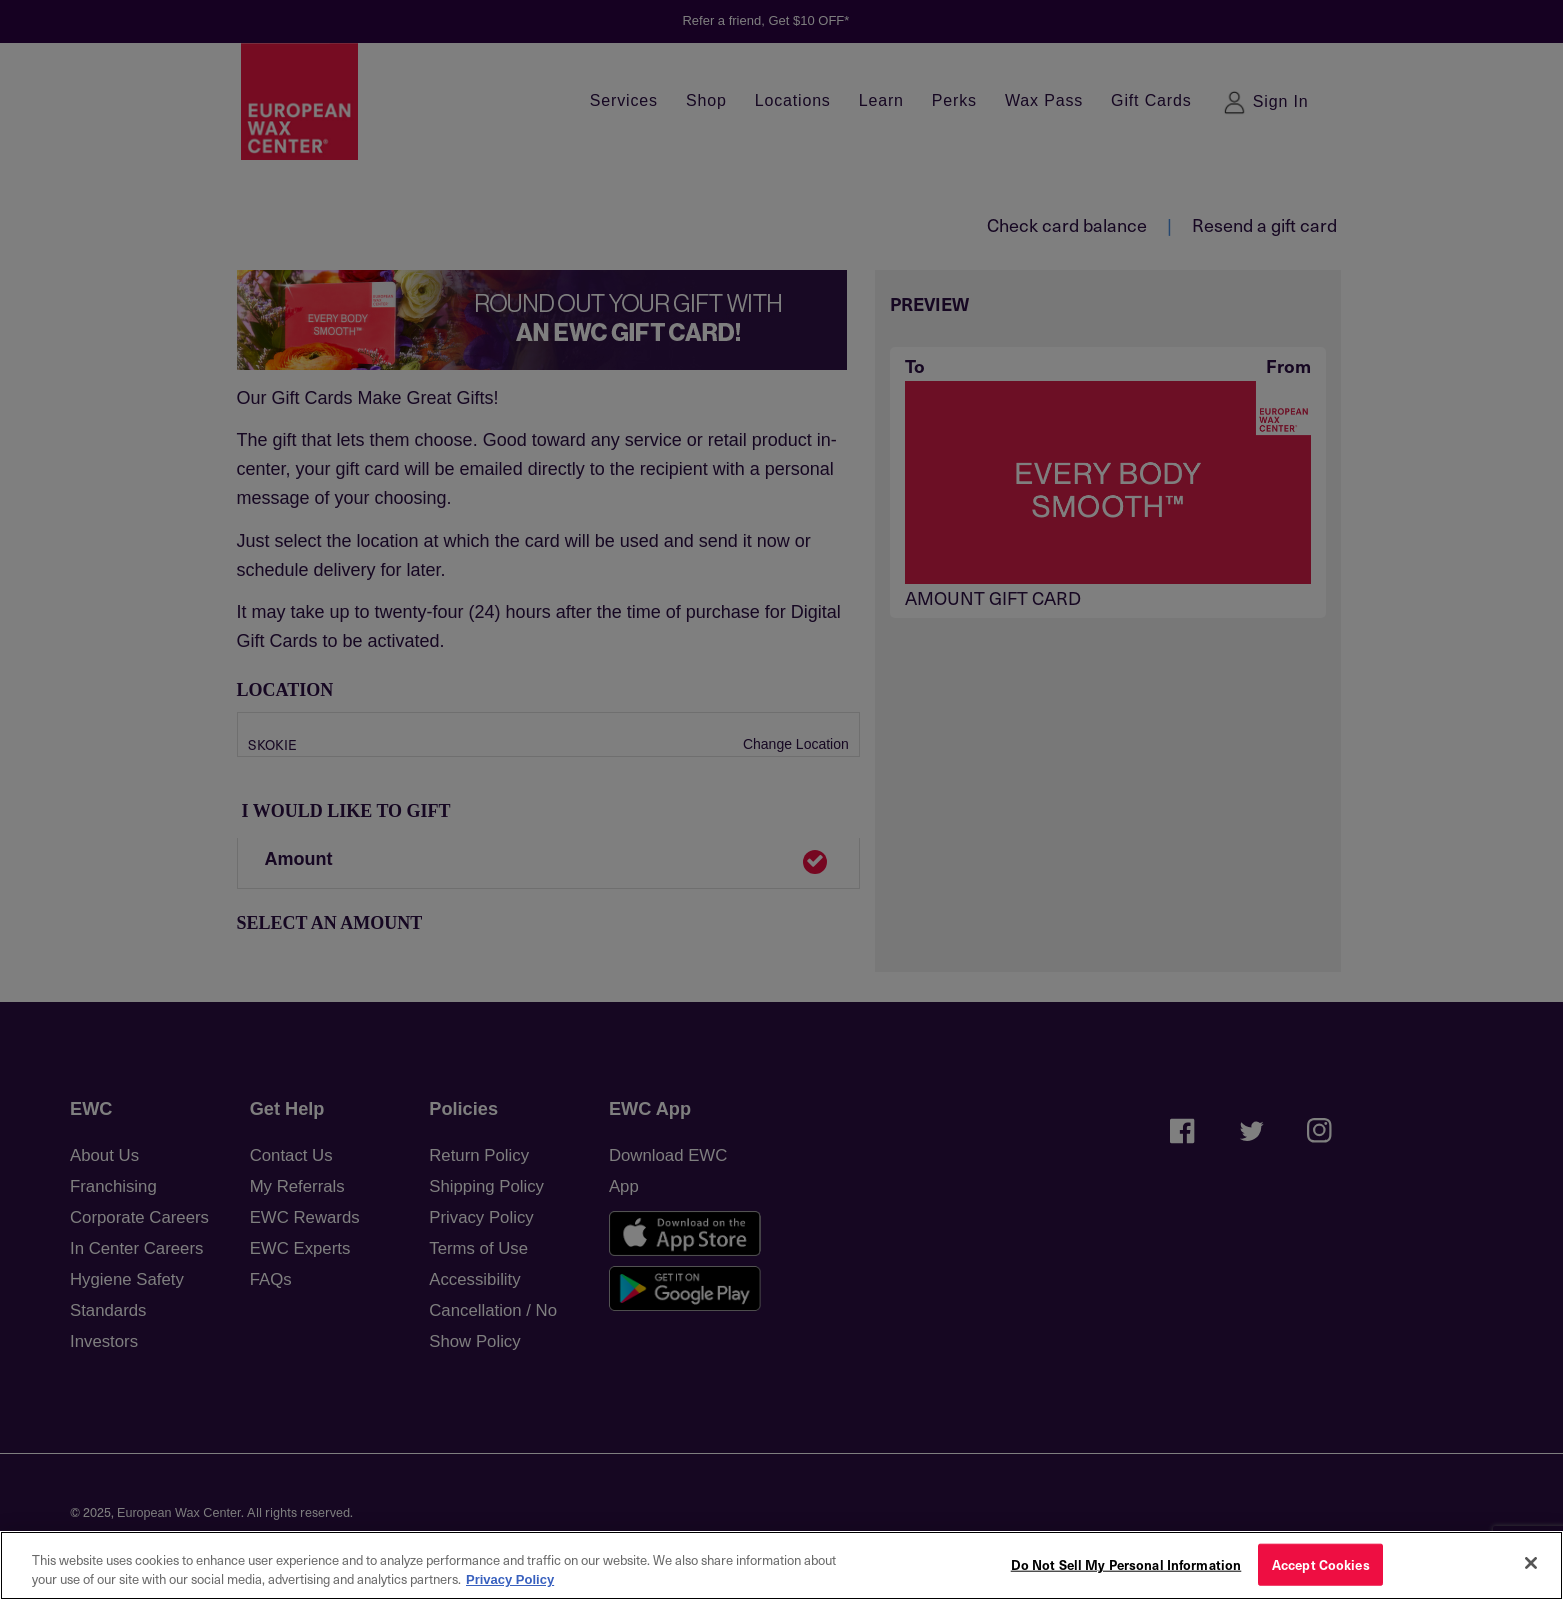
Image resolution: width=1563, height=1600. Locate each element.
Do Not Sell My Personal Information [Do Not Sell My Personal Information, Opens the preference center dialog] (1126, 1564)
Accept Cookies (1321, 1564)
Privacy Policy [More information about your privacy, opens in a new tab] (510, 1579)
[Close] (1531, 1563)
